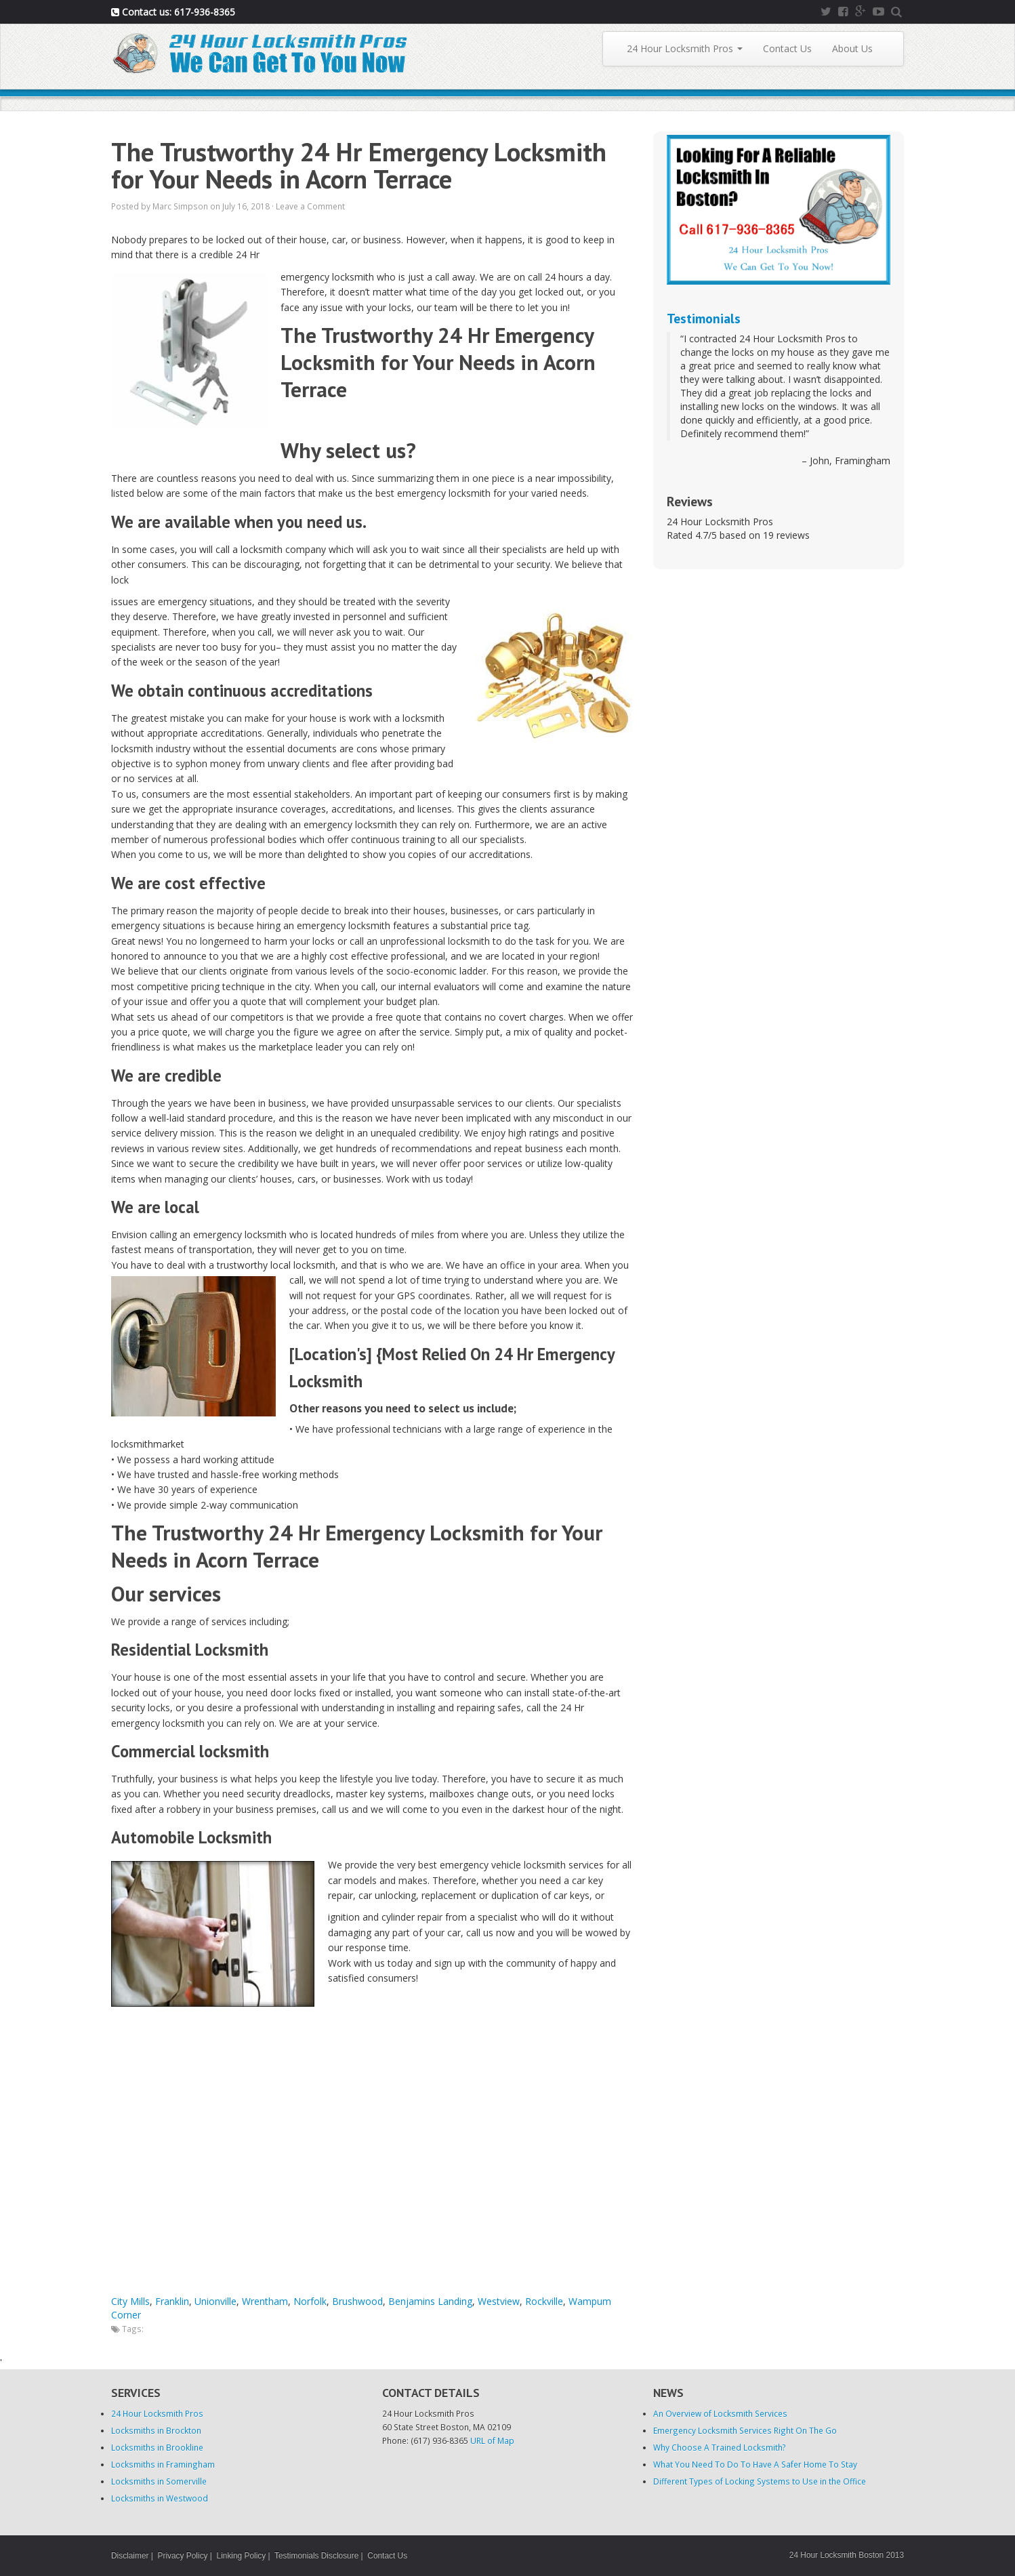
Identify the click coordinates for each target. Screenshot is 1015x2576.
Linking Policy (241, 2555)
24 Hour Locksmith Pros (685, 48)
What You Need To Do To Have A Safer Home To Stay (755, 2464)
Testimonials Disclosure (316, 2555)
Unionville (215, 2301)
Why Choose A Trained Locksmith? (719, 2447)
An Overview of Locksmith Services (720, 2413)
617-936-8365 (204, 11)
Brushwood (357, 2301)
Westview (499, 2301)
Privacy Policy (183, 2555)
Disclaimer (130, 2555)
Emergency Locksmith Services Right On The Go (745, 2430)
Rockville (544, 2301)
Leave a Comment (310, 206)
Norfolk (310, 2301)
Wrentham (265, 2301)
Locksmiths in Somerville (159, 2481)
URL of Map (492, 2440)
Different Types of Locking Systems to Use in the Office (759, 2481)
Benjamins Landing (430, 2301)
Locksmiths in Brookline (157, 2447)
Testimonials (704, 318)
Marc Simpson (180, 206)
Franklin (172, 2301)
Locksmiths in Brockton (156, 2430)
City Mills (130, 2301)
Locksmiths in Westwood (159, 2498)
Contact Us (787, 48)
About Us (852, 48)
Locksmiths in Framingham (163, 2464)
